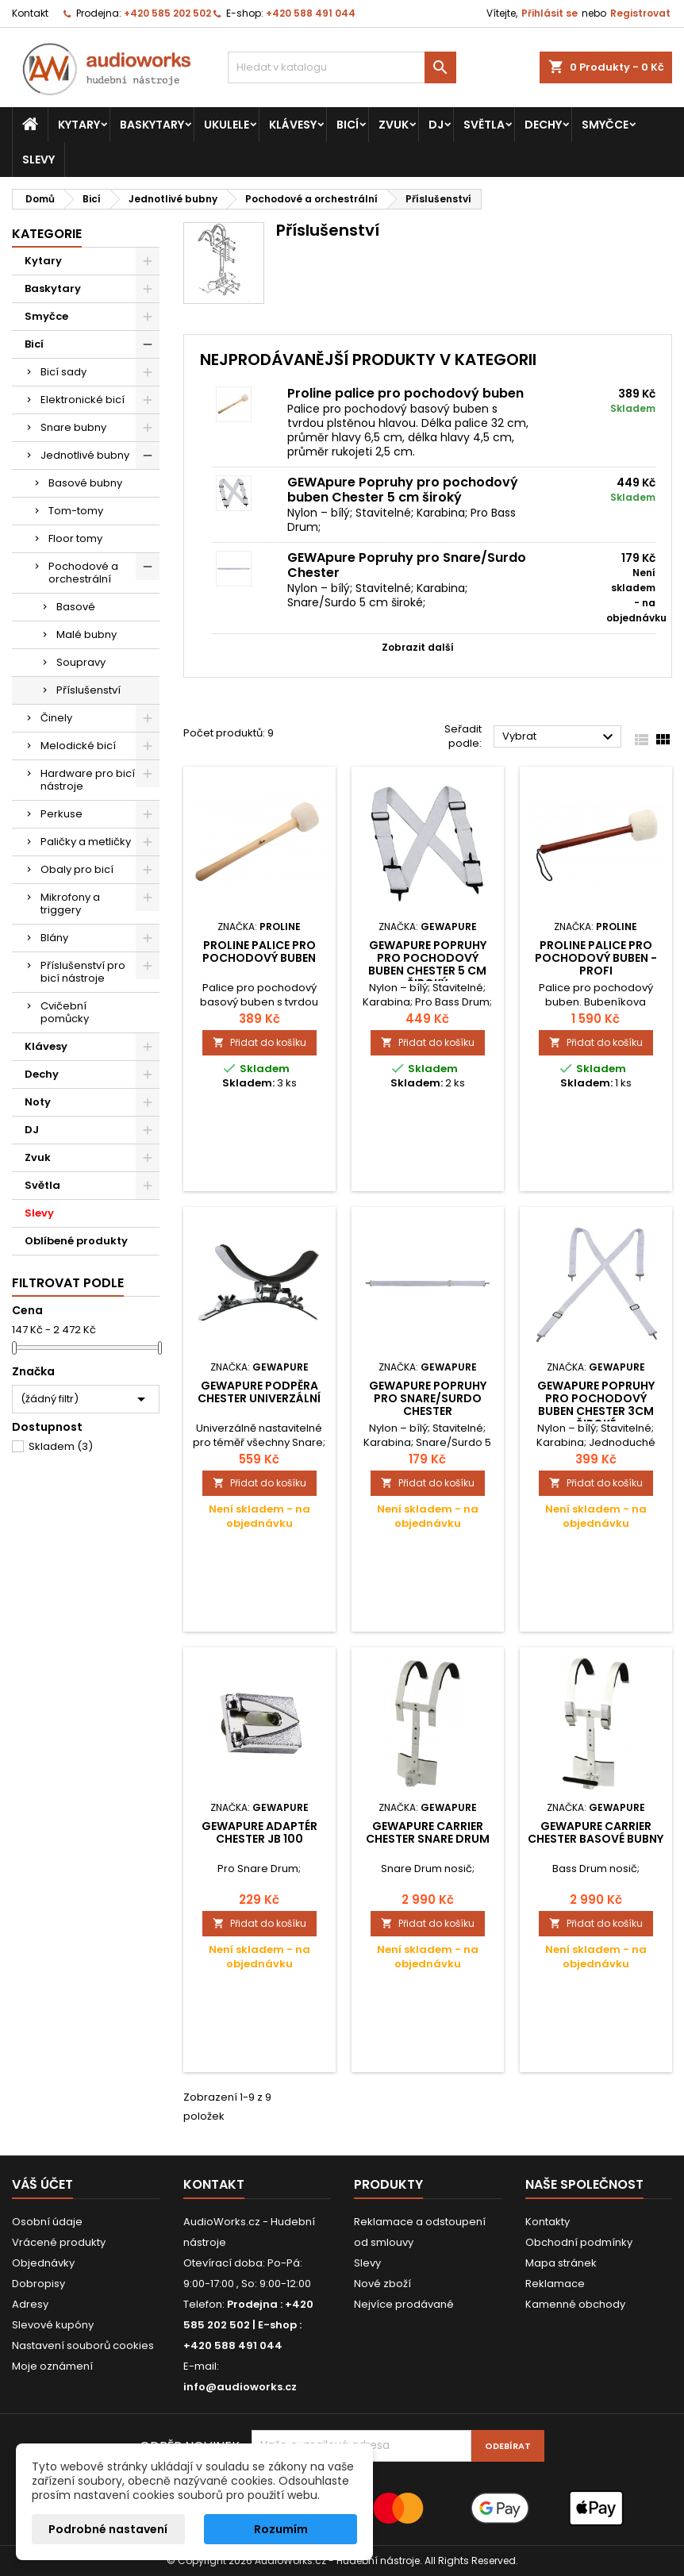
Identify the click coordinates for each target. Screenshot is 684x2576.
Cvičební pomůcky (64, 1012)
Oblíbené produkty (76, 1240)
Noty (38, 1101)
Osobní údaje (47, 2221)
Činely (56, 717)
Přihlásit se (549, 13)
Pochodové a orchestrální (83, 572)
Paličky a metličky (85, 841)
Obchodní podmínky (578, 2242)
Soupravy (81, 662)
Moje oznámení (52, 2366)
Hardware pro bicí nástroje (87, 780)
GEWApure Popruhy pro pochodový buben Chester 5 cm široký (402, 489)
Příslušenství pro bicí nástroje (82, 972)
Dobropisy (38, 2283)
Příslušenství (88, 690)
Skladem (61, 1446)
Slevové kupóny (53, 2324)
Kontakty (547, 2221)
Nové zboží (382, 2283)
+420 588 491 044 (310, 13)
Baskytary (152, 125)
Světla (484, 125)
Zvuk (394, 125)
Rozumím (281, 2529)
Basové (75, 606)
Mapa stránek (561, 2262)
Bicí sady (63, 371)
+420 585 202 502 (167, 13)
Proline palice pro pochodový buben (405, 393)
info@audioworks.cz (240, 2386)
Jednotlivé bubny (84, 455)
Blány (54, 937)
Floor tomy (75, 538)
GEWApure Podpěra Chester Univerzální (259, 1392)
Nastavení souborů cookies (83, 2345)
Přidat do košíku (259, 1042)
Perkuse (61, 813)
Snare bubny (73, 427)
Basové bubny (85, 482)
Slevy (38, 159)
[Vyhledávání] (341, 67)
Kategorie (47, 234)
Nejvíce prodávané (404, 2304)
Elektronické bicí (82, 399)
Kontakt (30, 13)
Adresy (30, 2304)
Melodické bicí (78, 745)
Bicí (347, 125)
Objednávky (43, 2262)
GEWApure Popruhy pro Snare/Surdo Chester (406, 565)
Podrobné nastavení (107, 2529)
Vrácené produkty (59, 2242)
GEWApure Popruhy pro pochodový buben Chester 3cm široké (596, 1405)
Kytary (79, 125)
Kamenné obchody (575, 2304)
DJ (436, 125)
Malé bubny (86, 634)
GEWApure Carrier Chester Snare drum (428, 1832)
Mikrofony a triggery (70, 903)
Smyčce (605, 125)
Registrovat (640, 13)
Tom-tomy (75, 510)
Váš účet (42, 2184)
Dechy (543, 125)
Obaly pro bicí (76, 869)
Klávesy (293, 125)
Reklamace (555, 2283)
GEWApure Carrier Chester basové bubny (595, 1832)
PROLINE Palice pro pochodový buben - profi (596, 957)
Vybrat (559, 737)
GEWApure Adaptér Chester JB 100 (259, 1832)
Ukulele (226, 125)
